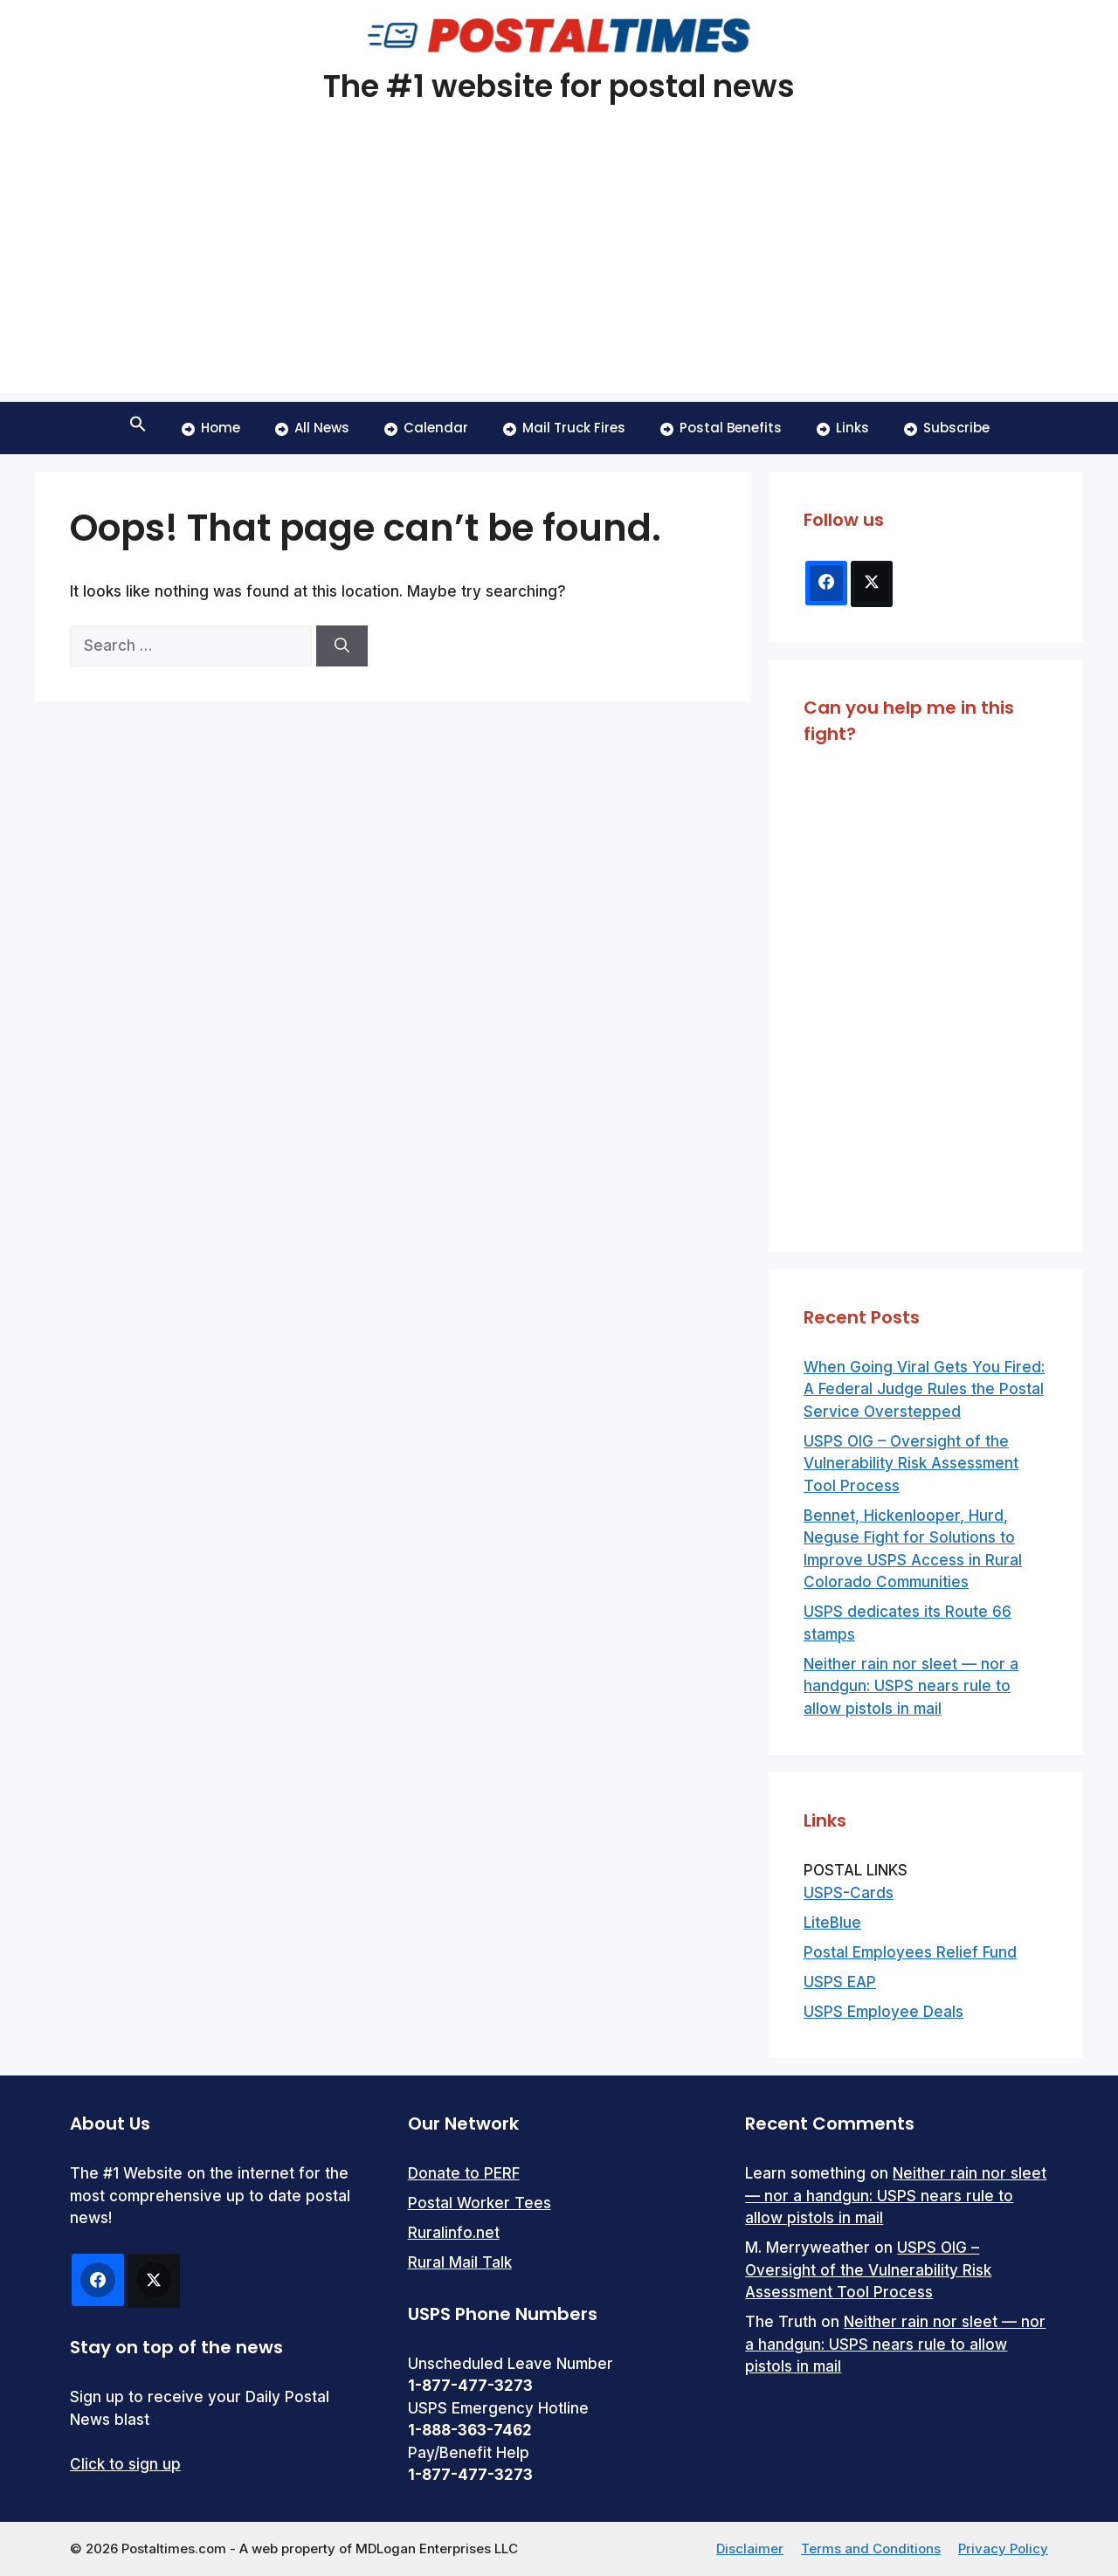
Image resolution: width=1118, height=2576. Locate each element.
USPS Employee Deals (883, 2011)
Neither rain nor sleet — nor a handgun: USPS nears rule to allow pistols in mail (911, 1686)
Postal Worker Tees (479, 2203)
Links (843, 427)
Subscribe (947, 427)
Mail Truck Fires (564, 427)
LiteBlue (832, 1922)
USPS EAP (840, 1982)
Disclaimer (749, 2548)
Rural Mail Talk (460, 2262)
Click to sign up (125, 2464)
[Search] (342, 646)
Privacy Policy (1003, 2548)
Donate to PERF (464, 2173)
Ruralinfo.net (454, 2232)
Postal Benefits (721, 427)
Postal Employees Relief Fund (910, 1952)
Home (211, 427)
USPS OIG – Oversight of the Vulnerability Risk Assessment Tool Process (911, 1464)
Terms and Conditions (871, 2548)
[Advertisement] (559, 270)
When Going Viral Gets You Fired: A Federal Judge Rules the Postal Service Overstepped (924, 1389)
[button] (138, 428)
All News (312, 427)
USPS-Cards (849, 1893)
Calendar (426, 427)
